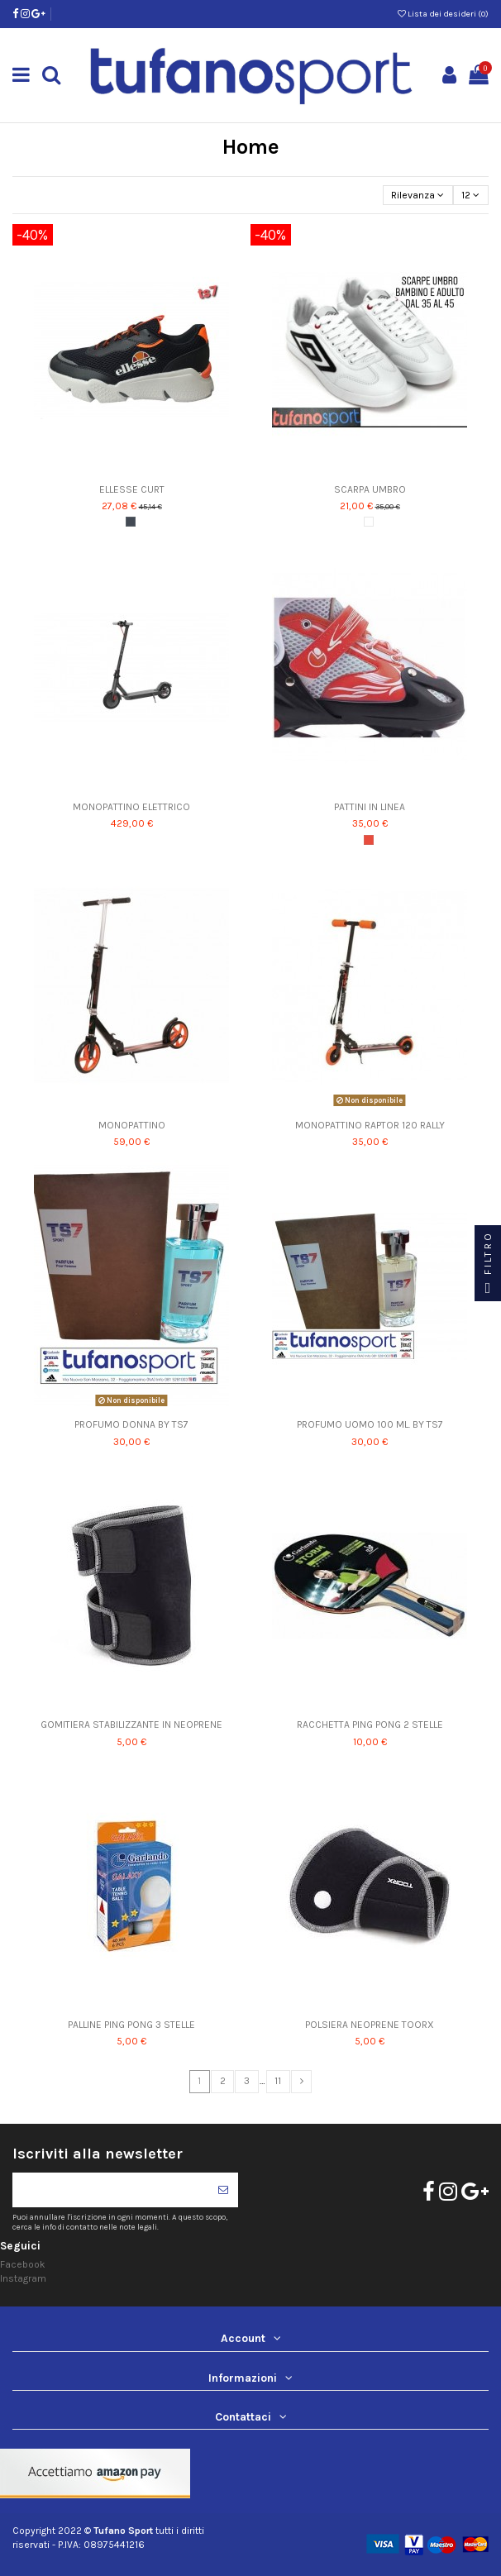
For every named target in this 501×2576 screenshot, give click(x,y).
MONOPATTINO (131, 1125)
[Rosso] (369, 840)
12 (470, 195)
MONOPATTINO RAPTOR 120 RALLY (370, 1125)
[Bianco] (369, 522)
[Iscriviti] (223, 2190)
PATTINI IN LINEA (369, 807)
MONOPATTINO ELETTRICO (131, 807)
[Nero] (131, 522)
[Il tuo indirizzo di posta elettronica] (110, 2190)
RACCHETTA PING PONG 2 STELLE (370, 1724)
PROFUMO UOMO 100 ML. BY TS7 (370, 1424)
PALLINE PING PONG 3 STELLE (131, 2024)
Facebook (22, 2264)
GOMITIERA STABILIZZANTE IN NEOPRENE (131, 1724)
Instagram (23, 2278)
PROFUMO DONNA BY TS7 (131, 1424)
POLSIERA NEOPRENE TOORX (369, 2024)
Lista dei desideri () (443, 14)
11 (277, 2081)
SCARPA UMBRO (370, 489)
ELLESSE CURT (132, 489)
